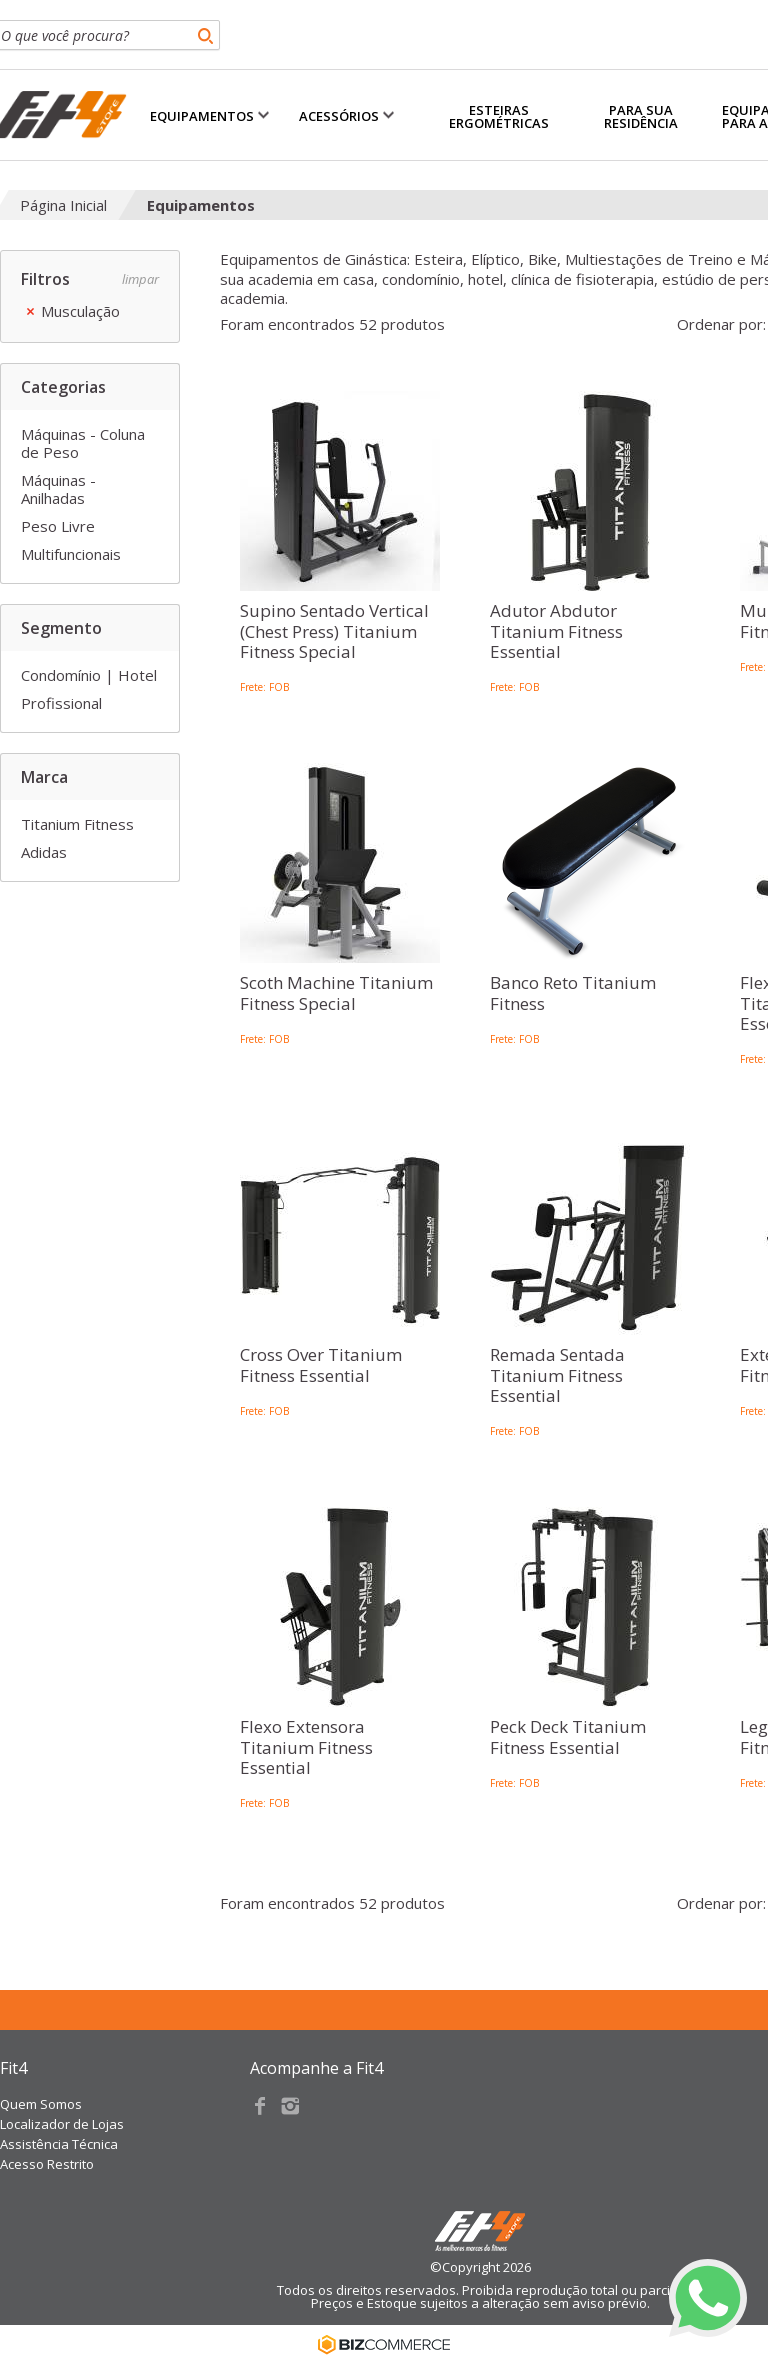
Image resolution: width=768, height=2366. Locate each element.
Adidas (44, 852)
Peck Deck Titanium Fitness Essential (568, 1737)
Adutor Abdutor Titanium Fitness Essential (556, 631)
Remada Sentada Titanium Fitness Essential (557, 1375)
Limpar (140, 279)
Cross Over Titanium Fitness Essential (321, 1365)
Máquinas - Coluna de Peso (83, 443)
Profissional (61, 703)
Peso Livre (58, 526)
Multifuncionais (71, 554)
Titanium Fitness (77, 824)
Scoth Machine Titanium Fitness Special (336, 993)
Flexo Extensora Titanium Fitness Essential (306, 1747)
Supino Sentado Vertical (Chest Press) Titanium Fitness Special (334, 631)
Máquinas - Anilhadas (58, 489)
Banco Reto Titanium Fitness (573, 993)
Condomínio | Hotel (89, 675)
